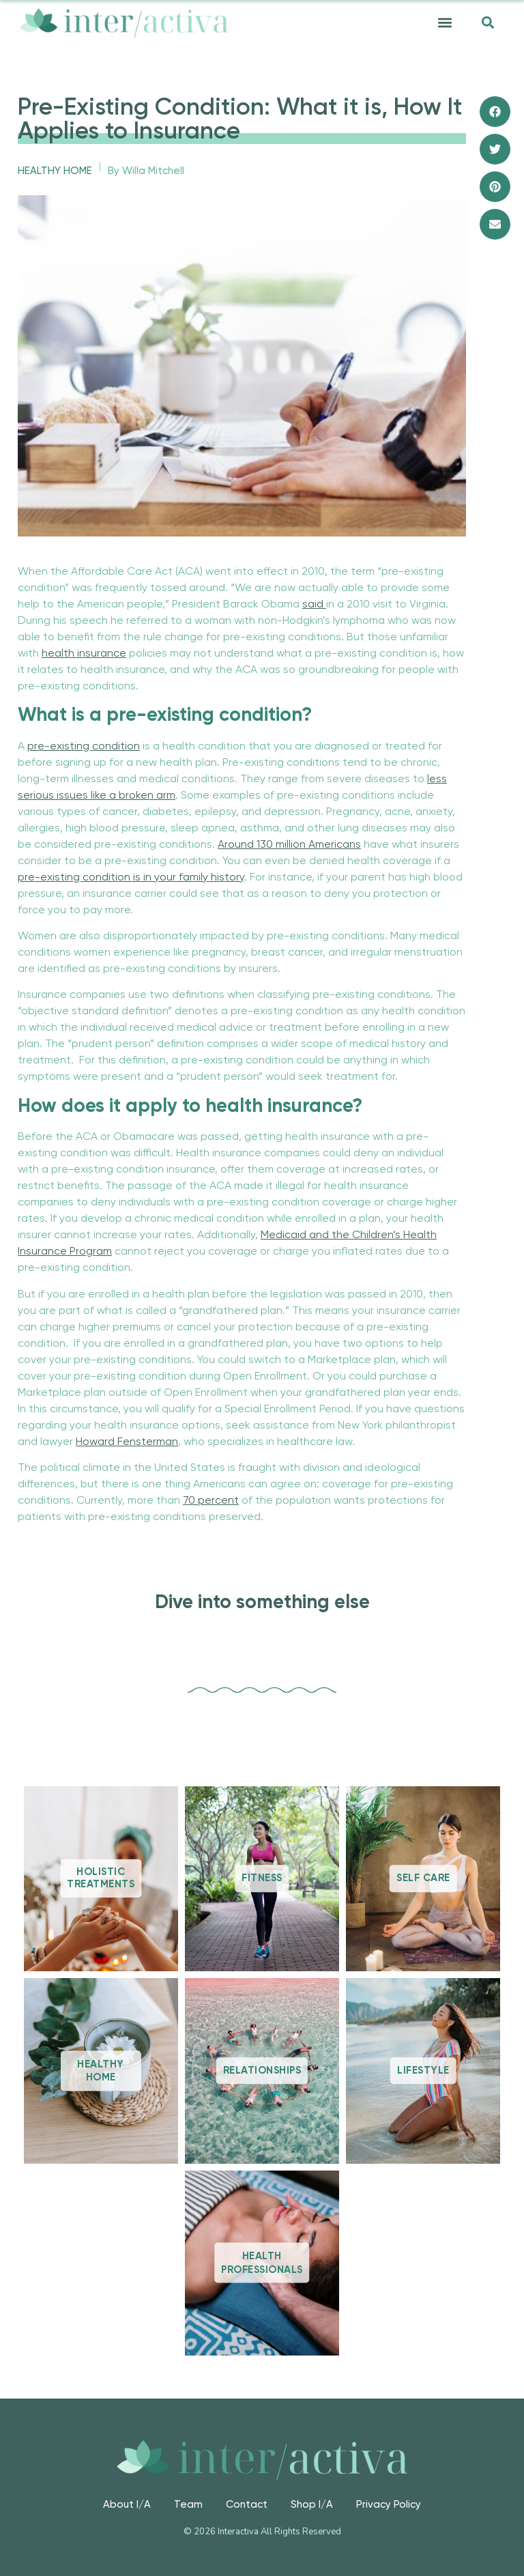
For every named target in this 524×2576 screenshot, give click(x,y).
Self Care (423, 1879)
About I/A (127, 2505)
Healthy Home (55, 171)
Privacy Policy (388, 2505)
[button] (444, 23)
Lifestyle (423, 2070)
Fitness (262, 1879)
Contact (246, 2505)
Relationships (262, 2070)
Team (188, 2505)
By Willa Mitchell (146, 171)
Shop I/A (312, 2505)
